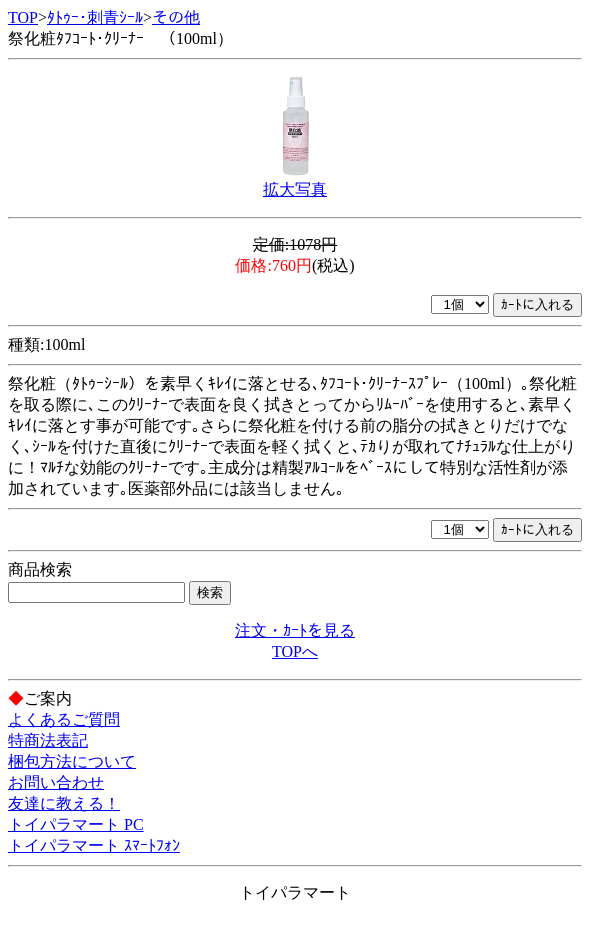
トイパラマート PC (76, 824)
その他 (176, 17)
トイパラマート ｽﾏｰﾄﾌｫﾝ (94, 845)
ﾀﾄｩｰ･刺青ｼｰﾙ (95, 17)
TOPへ (295, 651)
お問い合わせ (56, 782)
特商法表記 (48, 740)
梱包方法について (72, 761)
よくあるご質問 (64, 719)
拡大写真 (295, 189)
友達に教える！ (64, 803)
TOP (23, 17)
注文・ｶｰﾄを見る (295, 630)
